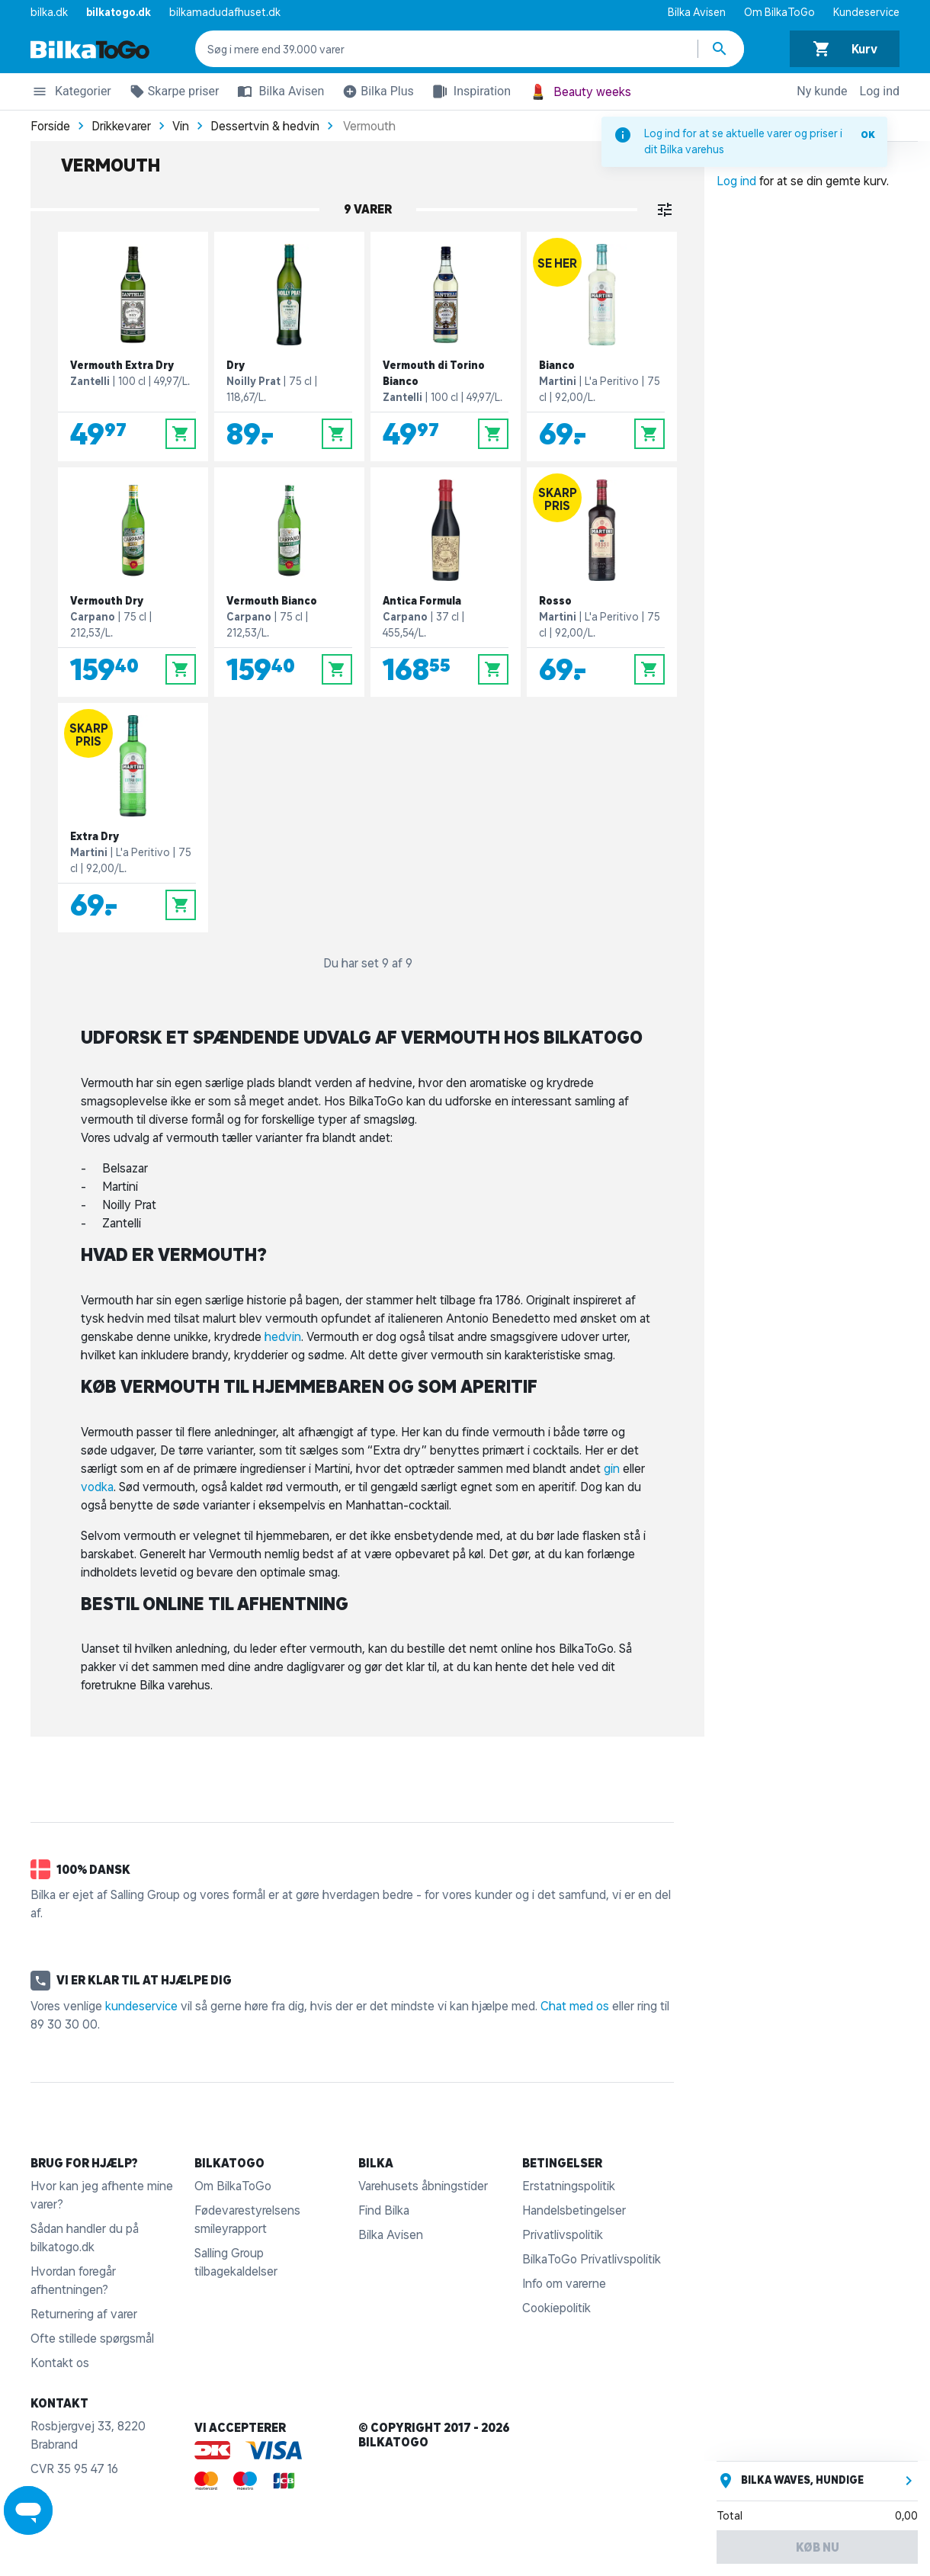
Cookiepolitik (556, 2308)
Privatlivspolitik (562, 2234)
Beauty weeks (580, 92)
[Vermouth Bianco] (289, 582)
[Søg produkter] (721, 48)
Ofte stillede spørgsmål (92, 2338)
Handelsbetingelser (574, 2210)
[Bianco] (602, 346)
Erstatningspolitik (568, 2186)
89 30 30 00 (64, 2024)
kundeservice (141, 2006)
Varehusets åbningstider (423, 2186)
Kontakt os (59, 2362)
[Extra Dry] (133, 817)
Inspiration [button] (468, 91)
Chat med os (574, 2006)
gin (613, 1468)
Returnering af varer (83, 2314)
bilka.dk (49, 12)
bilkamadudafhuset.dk (225, 12)
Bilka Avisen (697, 12)
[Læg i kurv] (180, 434)
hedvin (283, 1336)
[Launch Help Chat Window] (28, 2510)
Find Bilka (383, 2210)
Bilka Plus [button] (375, 94)
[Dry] (289, 346)
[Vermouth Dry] (133, 582)
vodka (97, 1486)
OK (868, 134)
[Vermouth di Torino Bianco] (445, 346)
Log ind (880, 91)
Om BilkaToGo (779, 12)
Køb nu (817, 2547)
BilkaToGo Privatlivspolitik (591, 2259)
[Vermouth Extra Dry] (133, 346)
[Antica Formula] (445, 582)
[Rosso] (602, 582)
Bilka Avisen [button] (277, 91)
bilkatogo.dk (118, 12)
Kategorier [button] (70, 94)
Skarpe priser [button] (171, 94)
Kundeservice (866, 12)
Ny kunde (822, 91)
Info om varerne (564, 2283)
